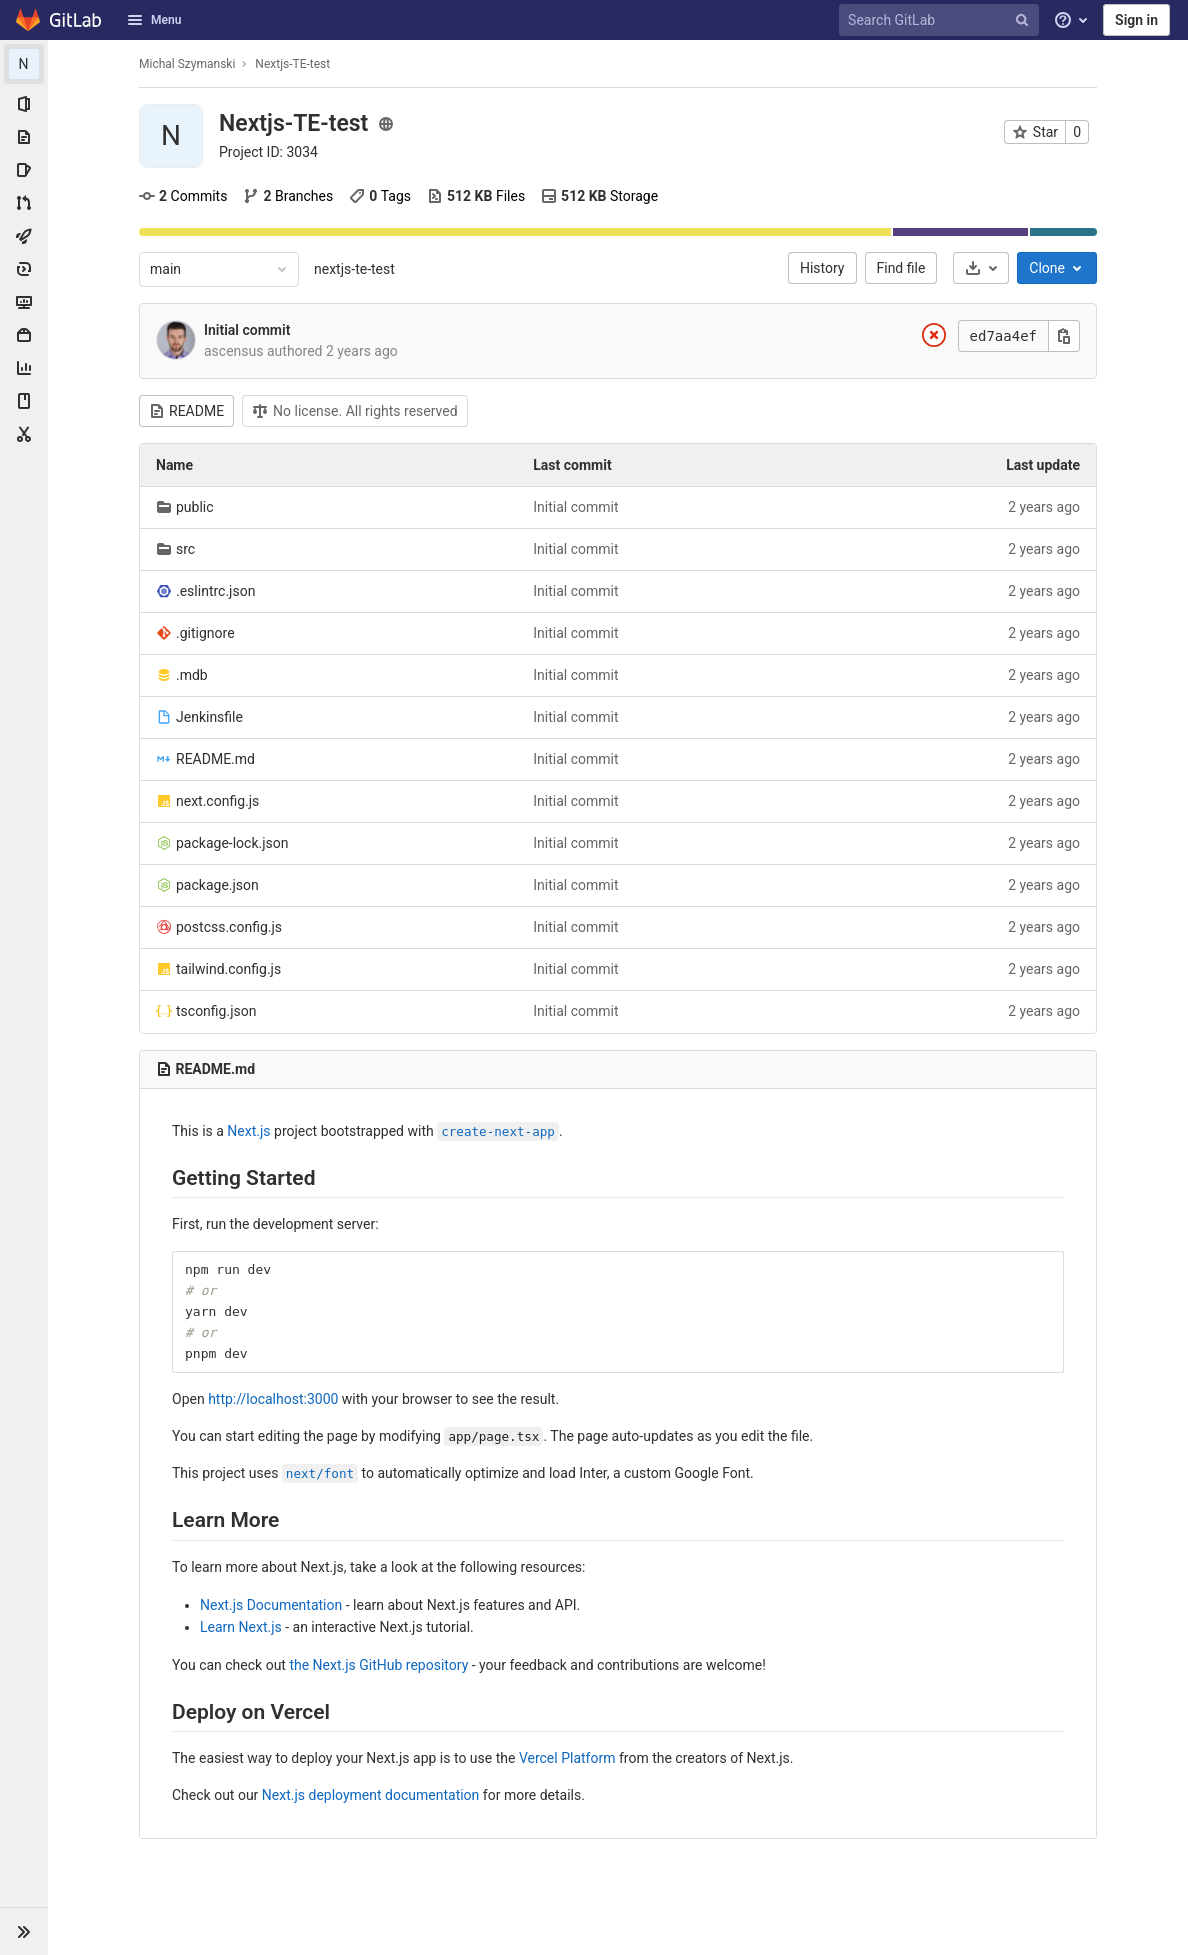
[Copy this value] (1064, 336)
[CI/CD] (24, 236)
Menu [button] (154, 20)
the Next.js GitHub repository (378, 1665)
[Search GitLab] (942, 20)
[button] (24, 1931)
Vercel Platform (567, 1758)
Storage (599, 196)
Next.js (248, 1131)
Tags (380, 196)
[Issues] (24, 170)
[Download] (981, 268)
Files (476, 196)
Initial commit (247, 330)
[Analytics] (24, 368)
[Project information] (24, 104)
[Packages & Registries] (24, 335)
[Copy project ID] (268, 152)
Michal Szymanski (187, 64)
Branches (288, 196)
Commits (183, 196)
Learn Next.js (241, 1627)
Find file (901, 268)
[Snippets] (24, 434)
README (186, 411)
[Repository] (24, 137)
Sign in (1136, 20)
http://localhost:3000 (273, 1399)
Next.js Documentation (271, 1605)
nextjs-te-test (354, 269)
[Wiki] (24, 401)
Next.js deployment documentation (371, 1795)
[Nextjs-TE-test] (24, 64)
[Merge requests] (24, 203)
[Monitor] (24, 302)
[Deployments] (24, 269)
